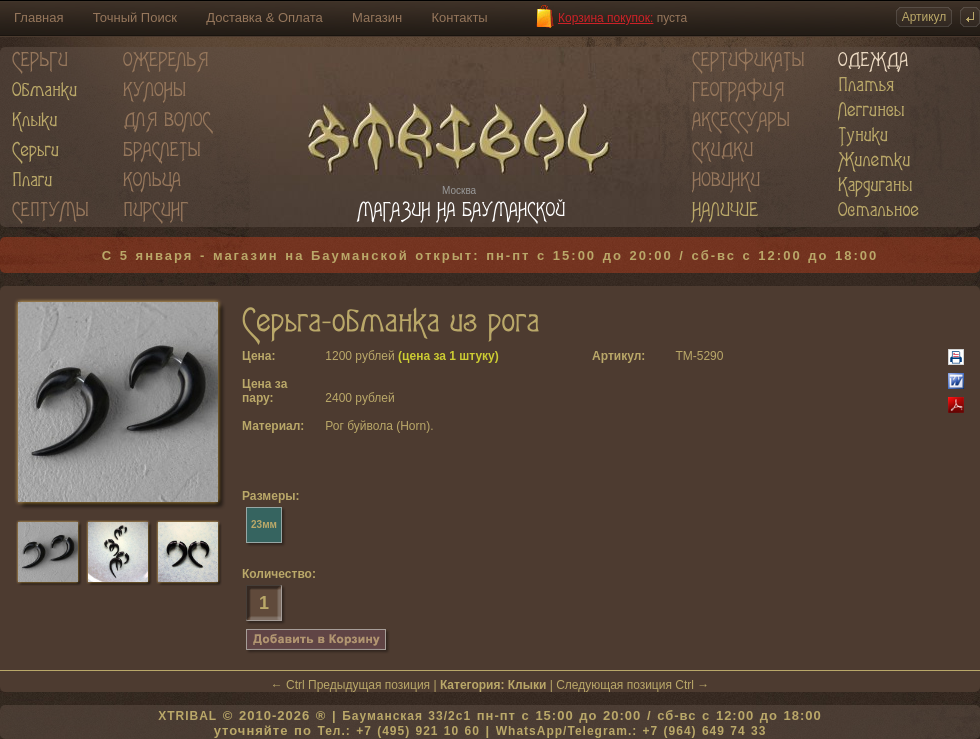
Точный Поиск (135, 17)
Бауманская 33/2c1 (406, 716)
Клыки (527, 685)
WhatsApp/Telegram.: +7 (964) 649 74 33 (631, 731)
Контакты (460, 17)
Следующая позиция (614, 685)
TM (683, 356)
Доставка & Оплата (264, 17)
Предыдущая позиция (369, 685)
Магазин (377, 17)
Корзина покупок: (605, 18)
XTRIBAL (187, 716)
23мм (264, 524)
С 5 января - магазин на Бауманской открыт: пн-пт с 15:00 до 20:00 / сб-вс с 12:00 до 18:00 (490, 255)
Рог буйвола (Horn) (377, 426)
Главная (38, 17)
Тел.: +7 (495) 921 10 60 (398, 731)
